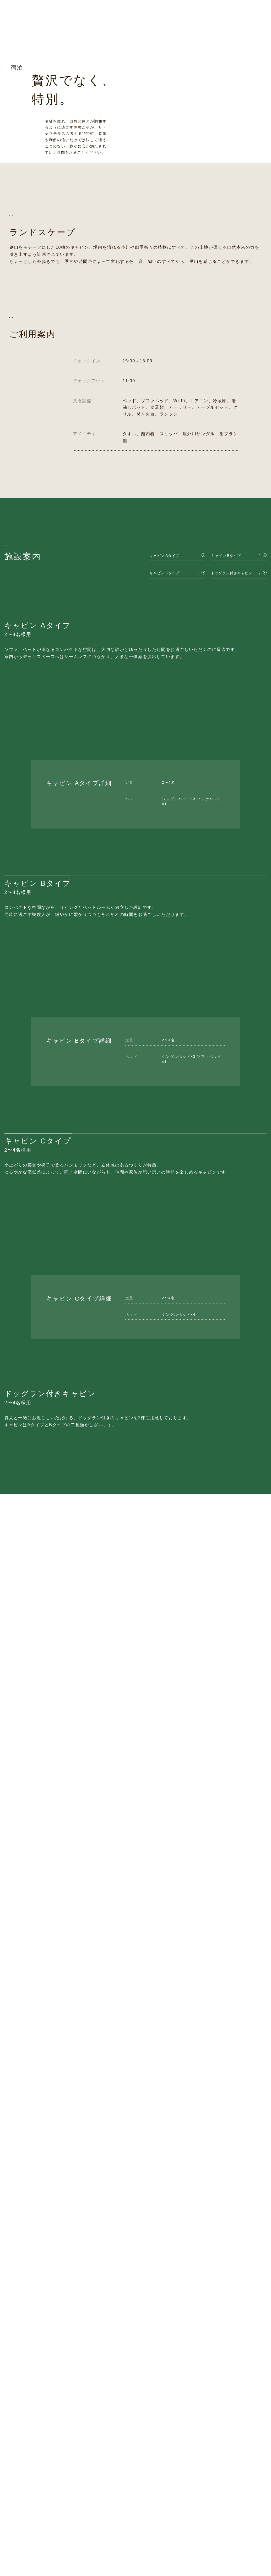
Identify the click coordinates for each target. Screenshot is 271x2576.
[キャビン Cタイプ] (177, 717)
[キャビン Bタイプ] (239, 699)
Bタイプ (57, 1974)
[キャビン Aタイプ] (177, 699)
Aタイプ (36, 1974)
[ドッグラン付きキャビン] (239, 717)
